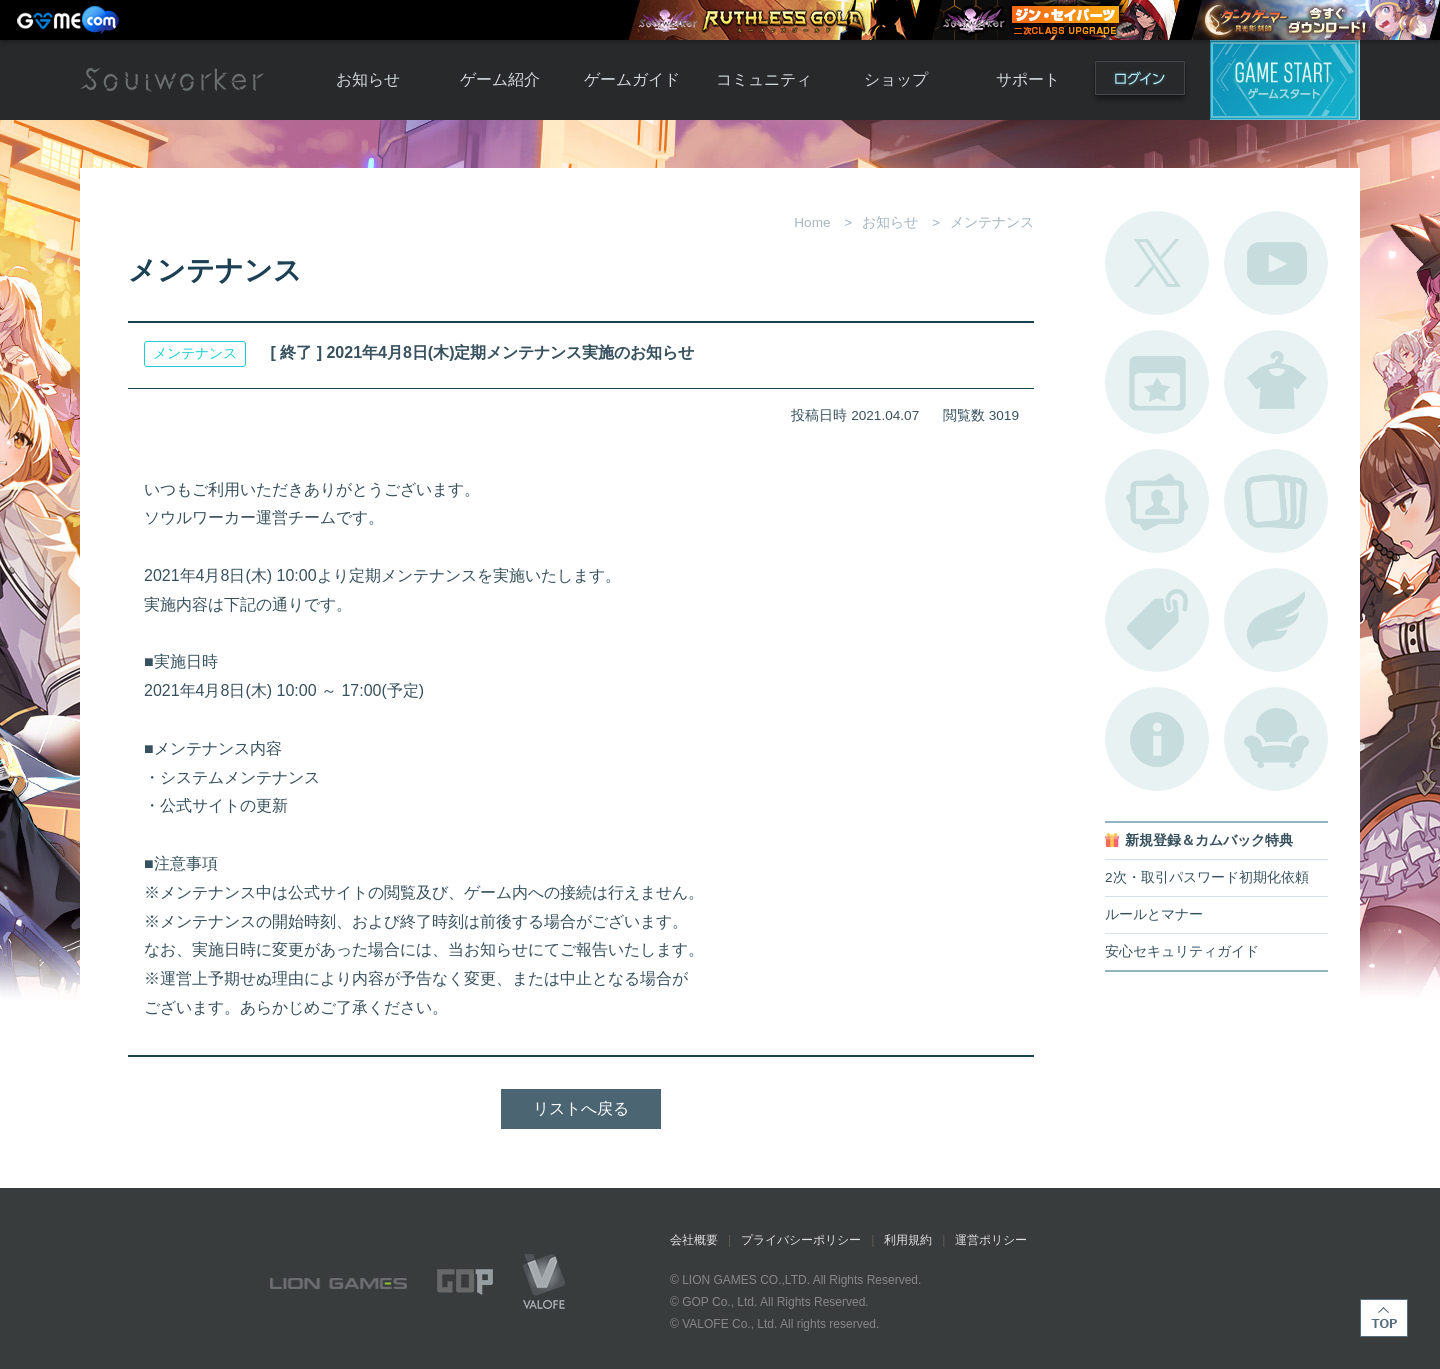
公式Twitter (1157, 263)
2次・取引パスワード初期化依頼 (1207, 877)
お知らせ (368, 79)
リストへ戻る (581, 1108)
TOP (1384, 1318)
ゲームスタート (1285, 80)
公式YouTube (1276, 263)
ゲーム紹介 (500, 79)
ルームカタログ (1276, 739)
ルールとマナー (1154, 914)
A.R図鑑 (1276, 501)
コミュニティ (764, 79)
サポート (1028, 79)
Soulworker (172, 80)
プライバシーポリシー (801, 1240)
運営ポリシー (991, 1240)
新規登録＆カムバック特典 (1209, 840)
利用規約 (908, 1240)
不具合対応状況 (1157, 739)
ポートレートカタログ (1157, 501)
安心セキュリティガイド (1182, 951)
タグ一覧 (1157, 620)
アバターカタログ (1276, 382)
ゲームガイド (632, 79)
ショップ (896, 79)
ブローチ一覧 (1276, 620)
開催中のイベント (1157, 382)
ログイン (1140, 82)
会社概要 (694, 1240)
